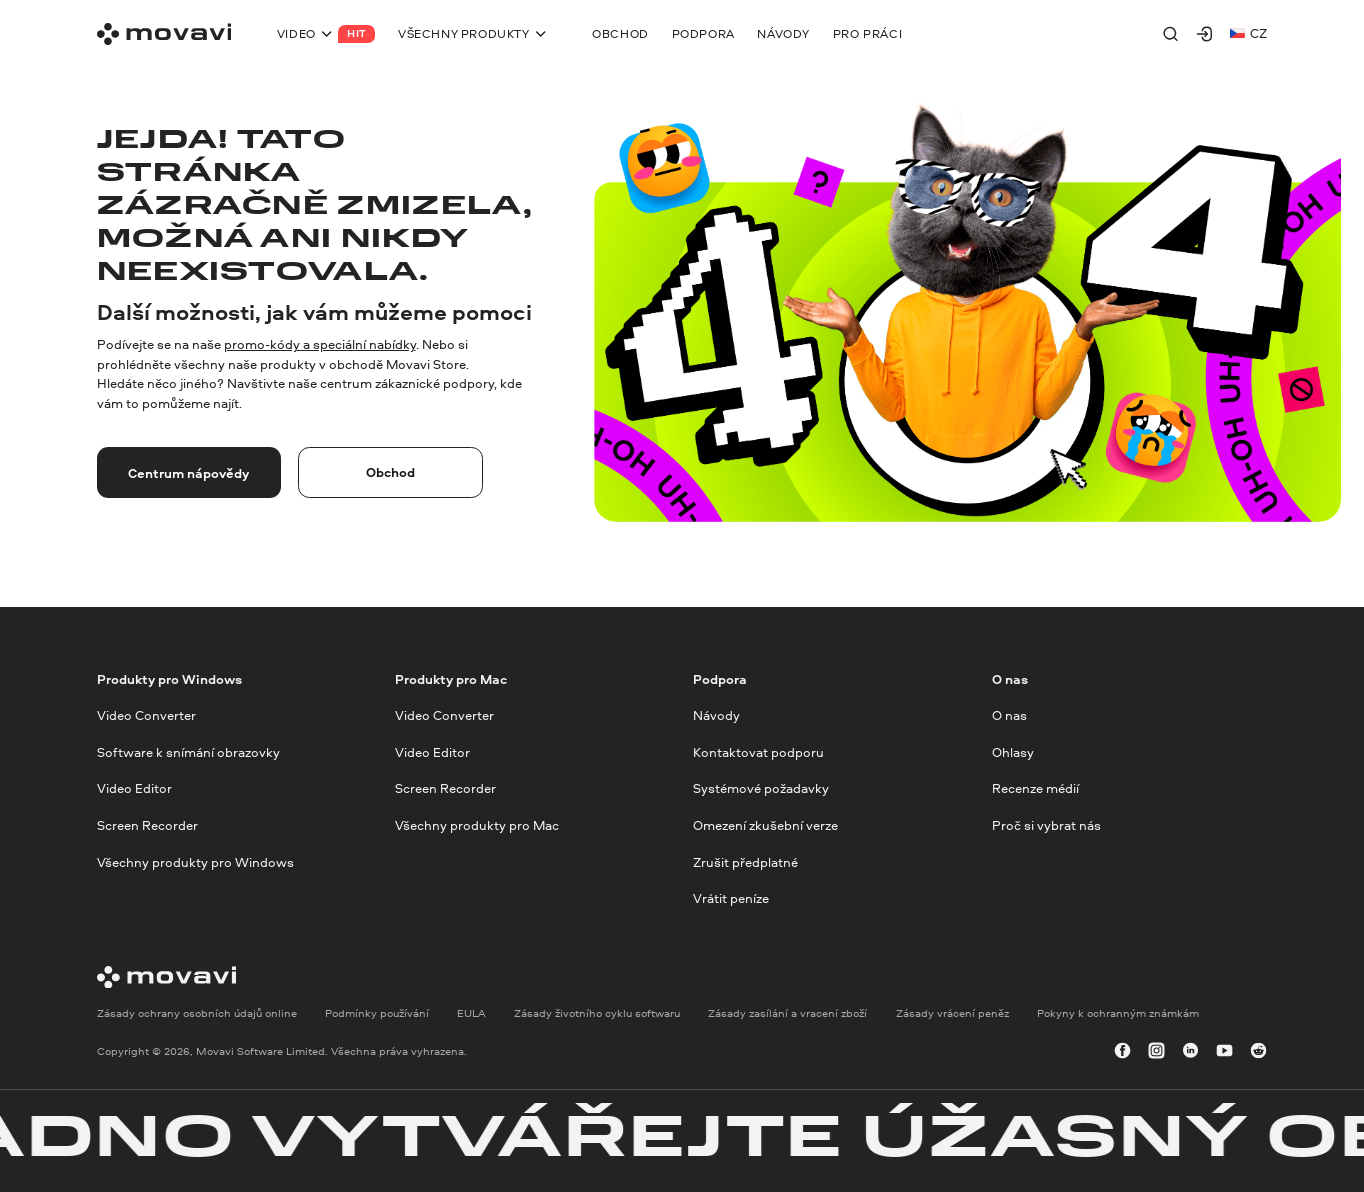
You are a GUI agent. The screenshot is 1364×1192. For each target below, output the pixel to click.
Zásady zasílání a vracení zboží (787, 1013)
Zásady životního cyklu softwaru (597, 1013)
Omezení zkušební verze (765, 825)
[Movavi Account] (1204, 33)
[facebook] (1122, 1052)
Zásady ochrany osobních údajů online (197, 1013)
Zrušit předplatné (745, 862)
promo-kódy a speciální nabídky (320, 344)
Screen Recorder (147, 825)
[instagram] (1156, 1052)
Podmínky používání (377, 1013)
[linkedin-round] (1190, 1052)
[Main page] (164, 34)
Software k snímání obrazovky (188, 752)
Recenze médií (1035, 789)
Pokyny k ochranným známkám (1118, 1013)
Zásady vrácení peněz (952, 1013)
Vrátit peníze (731, 899)
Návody (716, 716)
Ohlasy (1013, 752)
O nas (1009, 716)
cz (1249, 33)
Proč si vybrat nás (1046, 825)
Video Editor (134, 789)
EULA (471, 1013)
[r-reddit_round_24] (1258, 1052)
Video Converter (146, 716)
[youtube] (1224, 1052)
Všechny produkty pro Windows (195, 862)
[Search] (1170, 33)
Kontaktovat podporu (758, 752)
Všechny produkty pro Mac (477, 825)
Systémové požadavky (761, 789)
